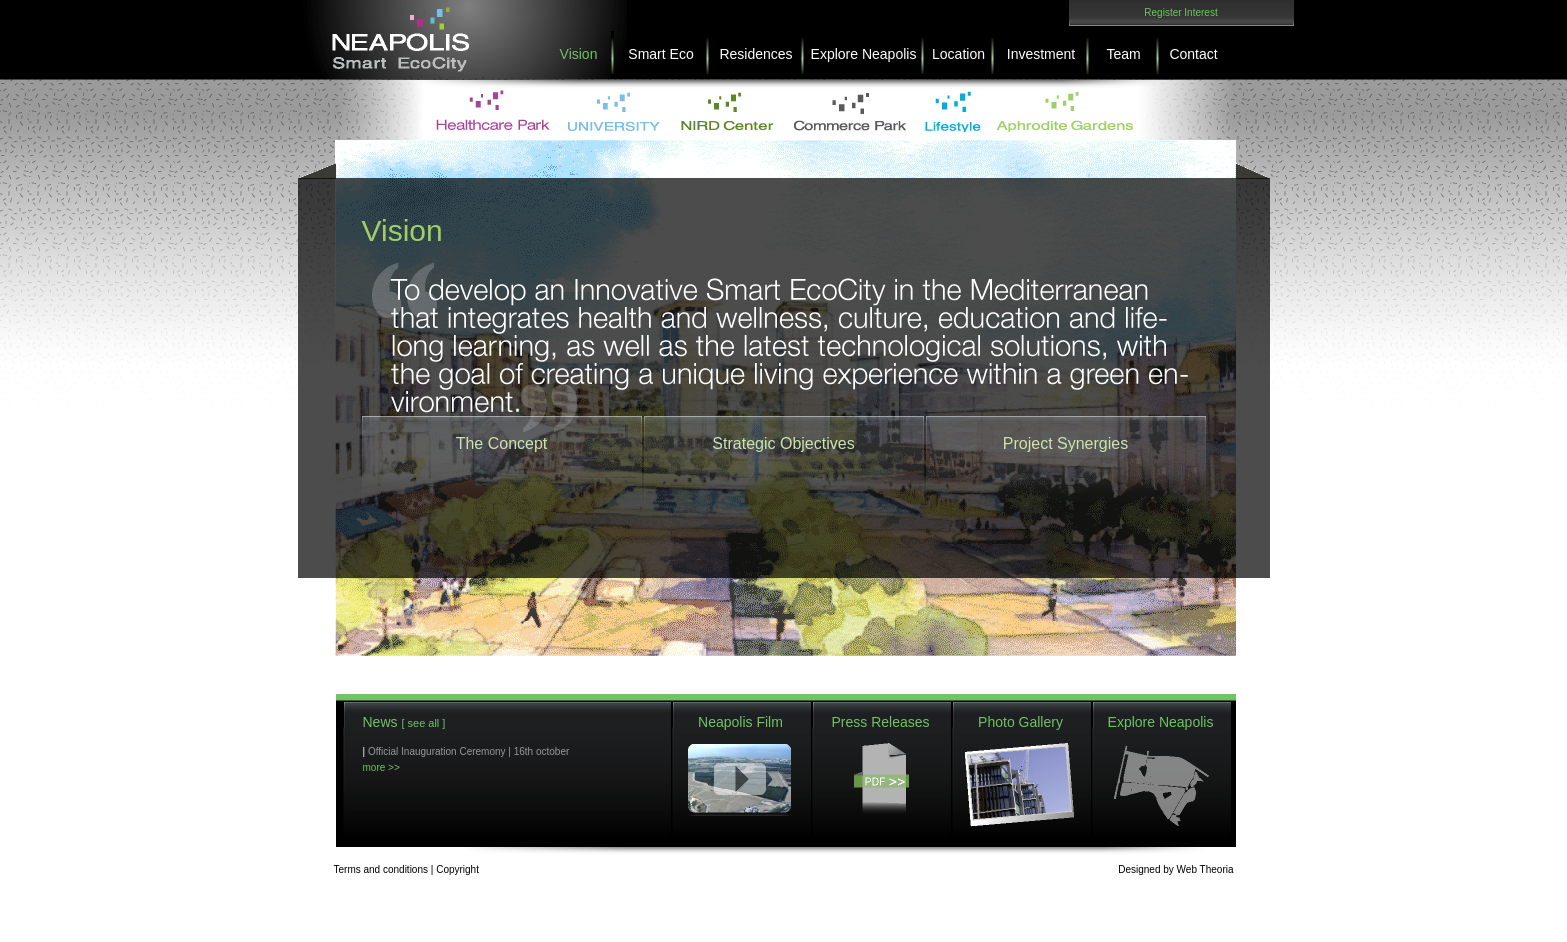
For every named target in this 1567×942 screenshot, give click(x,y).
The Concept (502, 443)
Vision (579, 54)
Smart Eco (660, 54)
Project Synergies (1065, 443)
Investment (1041, 54)
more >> (381, 767)
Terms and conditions (381, 869)
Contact (1193, 54)
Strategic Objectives (783, 443)
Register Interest (1180, 12)
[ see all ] (423, 723)
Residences (755, 54)
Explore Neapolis (864, 54)
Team (1123, 54)
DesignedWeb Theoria (1175, 869)
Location (958, 54)
